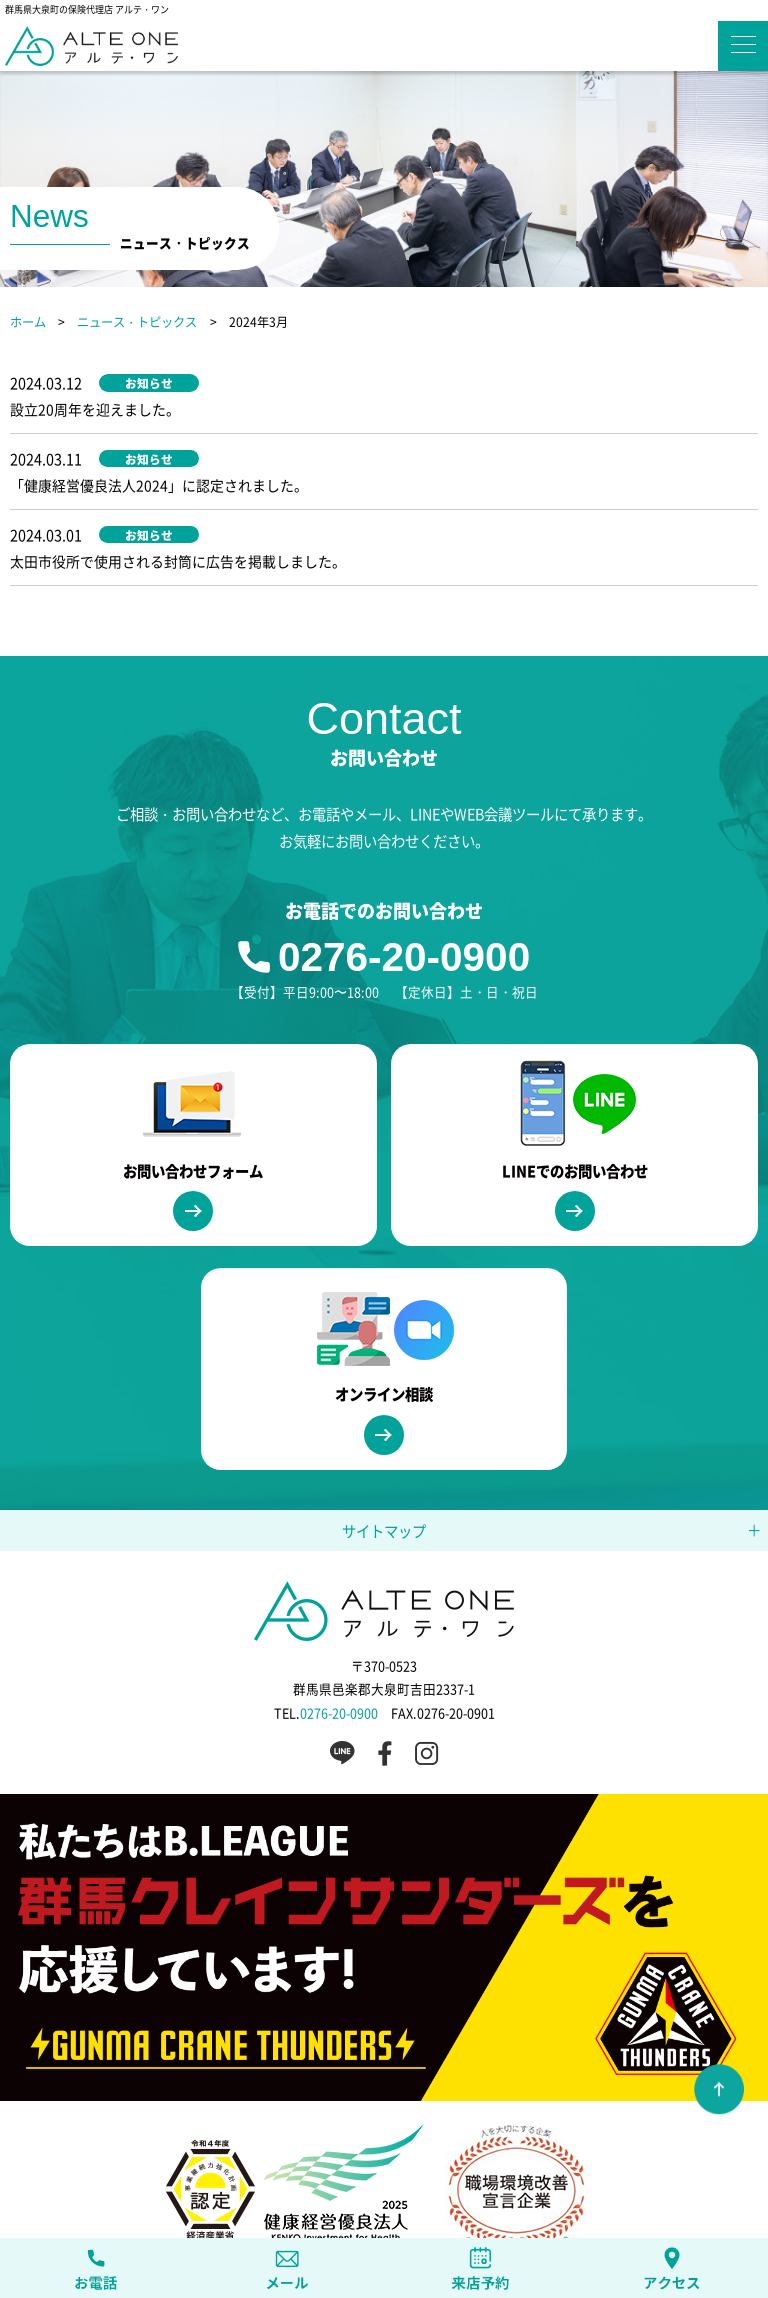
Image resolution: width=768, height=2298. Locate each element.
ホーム (28, 322)
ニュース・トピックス (137, 322)
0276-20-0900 (404, 879)
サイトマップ (384, 1451)
